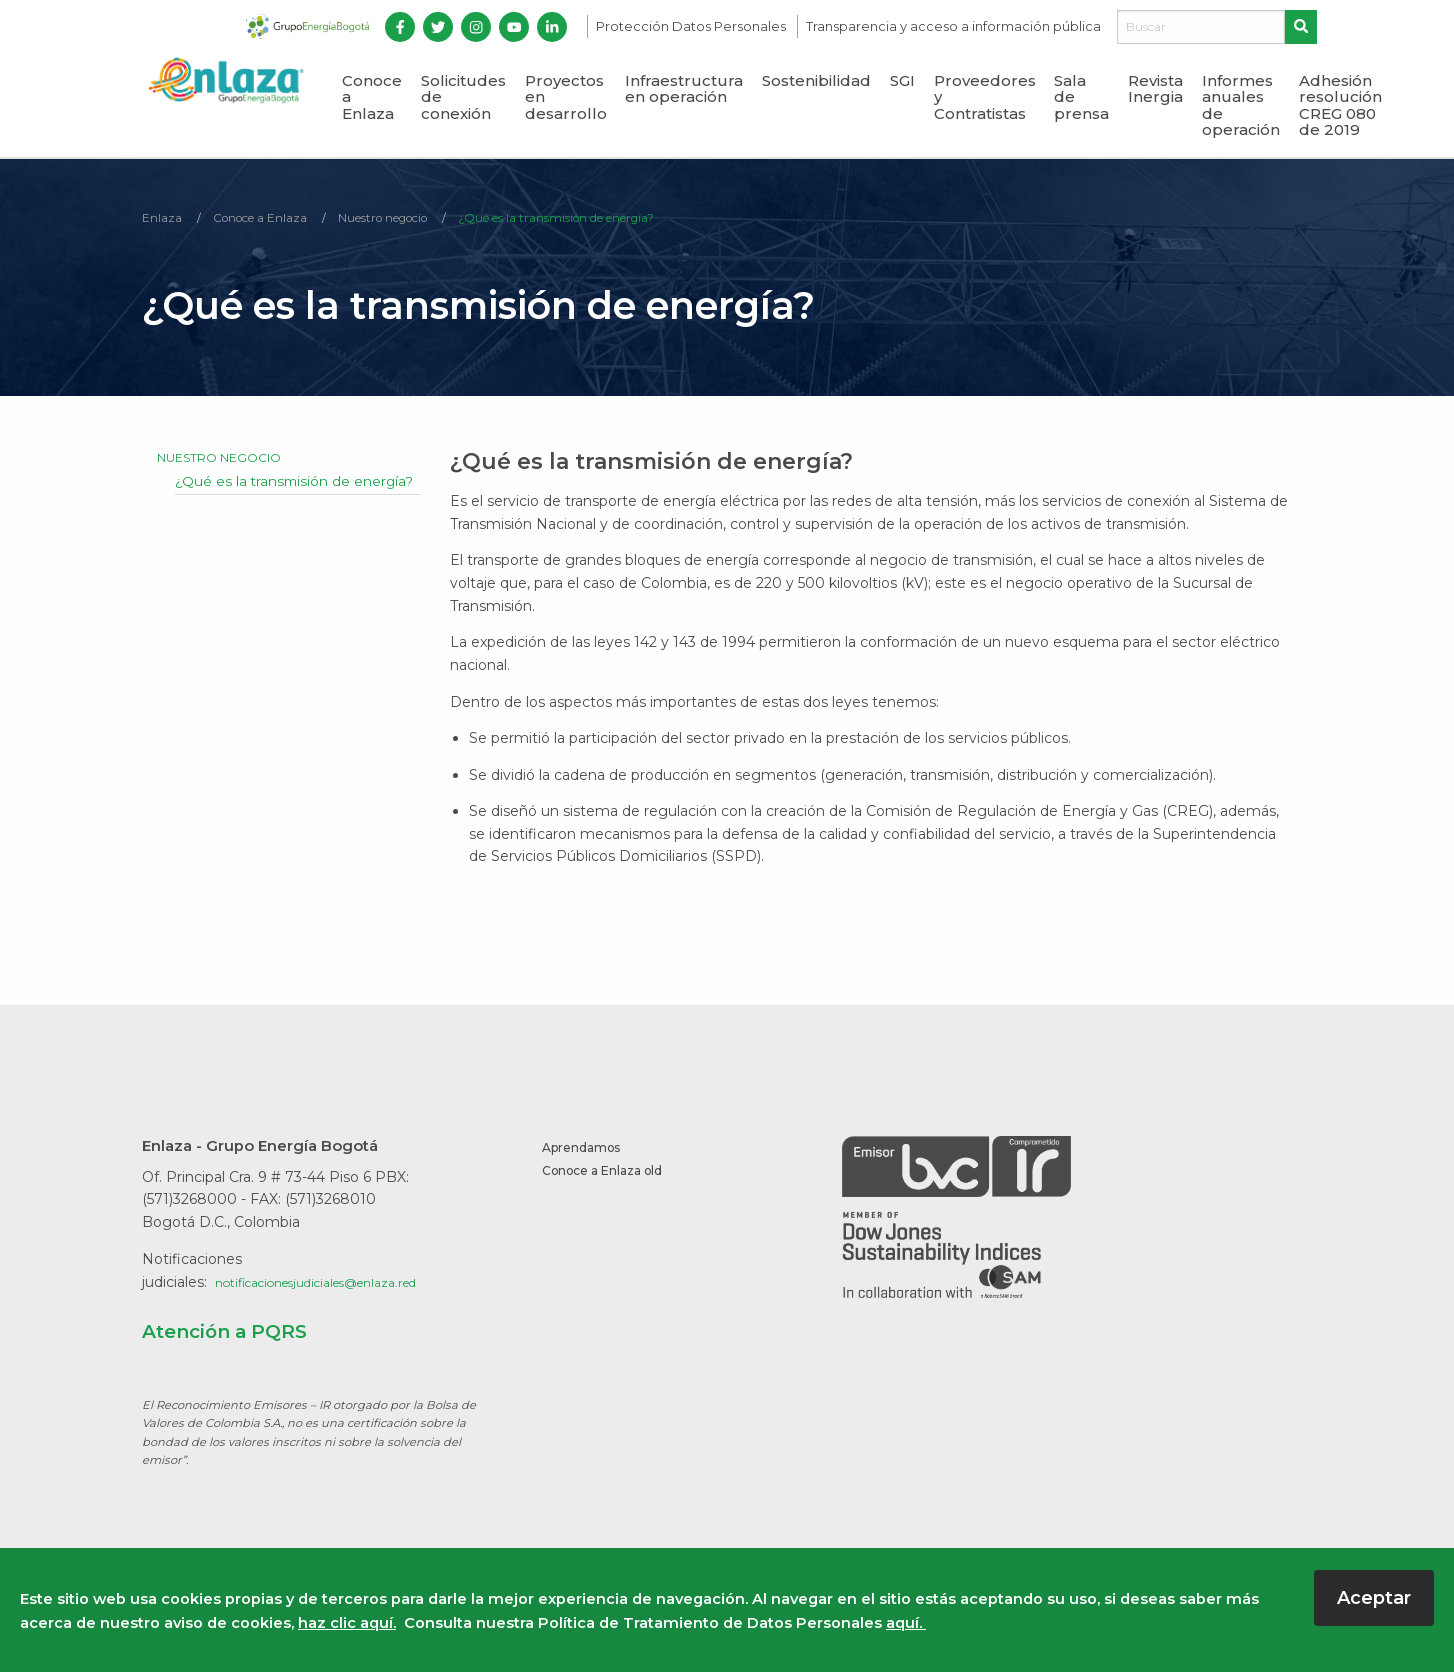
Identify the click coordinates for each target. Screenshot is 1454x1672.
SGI (902, 80)
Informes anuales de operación (1241, 105)
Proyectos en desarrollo (566, 97)
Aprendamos (588, 1150)
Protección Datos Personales (692, 26)
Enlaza (165, 220)
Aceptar (1374, 1598)
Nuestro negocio (424, 220)
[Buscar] (1201, 27)
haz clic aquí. (347, 1623)
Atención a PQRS (239, 1334)
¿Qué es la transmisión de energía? (633, 220)
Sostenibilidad (816, 80)
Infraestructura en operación (684, 89)
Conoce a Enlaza (372, 97)
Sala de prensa (1081, 97)
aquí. (906, 1623)
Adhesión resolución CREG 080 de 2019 (1340, 105)
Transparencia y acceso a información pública (953, 26)
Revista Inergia (1155, 89)
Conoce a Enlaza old (614, 1174)
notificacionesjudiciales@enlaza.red (337, 1285)
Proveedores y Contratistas (985, 97)
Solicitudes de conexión (463, 97)
